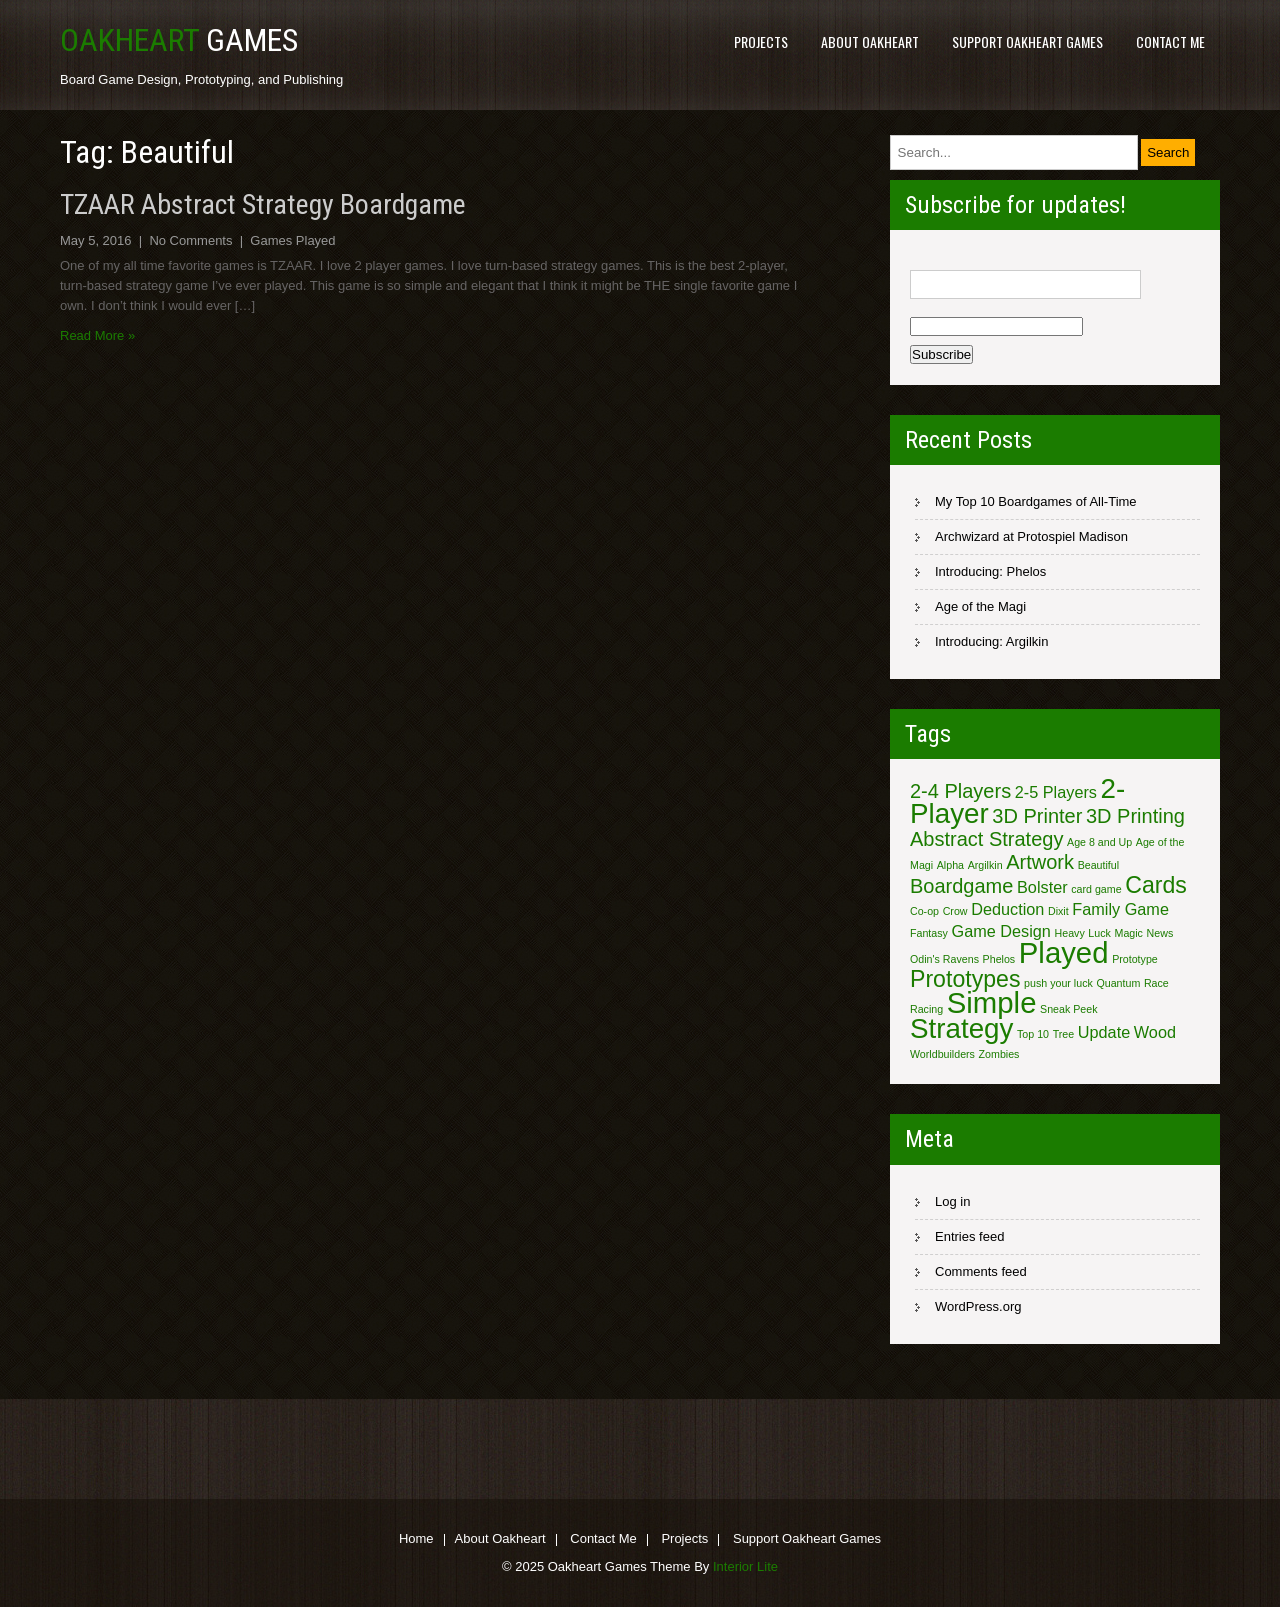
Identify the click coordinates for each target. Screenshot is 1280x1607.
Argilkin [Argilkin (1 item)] (985, 865)
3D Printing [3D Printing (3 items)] (1135, 816)
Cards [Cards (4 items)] (1156, 885)
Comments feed (981, 1271)
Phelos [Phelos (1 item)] (999, 959)
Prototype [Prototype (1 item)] (1135, 959)
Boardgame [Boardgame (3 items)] (961, 886)
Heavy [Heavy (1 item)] (1070, 933)
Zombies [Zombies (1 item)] (999, 1054)
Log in (952, 1201)
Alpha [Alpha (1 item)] (950, 865)
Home (416, 1540)
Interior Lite (745, 1566)
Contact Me (1170, 41)
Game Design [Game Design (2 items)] (1001, 931)
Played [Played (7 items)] (1064, 952)
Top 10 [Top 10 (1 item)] (1033, 1034)
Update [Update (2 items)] (1104, 1032)
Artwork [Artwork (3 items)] (1040, 862)
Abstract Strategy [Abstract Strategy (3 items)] (986, 839)
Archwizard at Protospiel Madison (1031, 536)
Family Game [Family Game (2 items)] (1120, 909)
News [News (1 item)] (1160, 933)
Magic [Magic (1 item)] (1129, 933)
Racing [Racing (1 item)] (926, 1009)
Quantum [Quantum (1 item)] (1118, 983)
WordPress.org (978, 1306)
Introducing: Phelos (990, 571)
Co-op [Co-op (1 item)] (924, 911)
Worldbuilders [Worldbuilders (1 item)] (942, 1054)
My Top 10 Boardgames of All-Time (1036, 501)
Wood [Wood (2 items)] (1155, 1032)
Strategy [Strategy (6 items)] (961, 1028)
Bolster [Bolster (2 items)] (1042, 887)
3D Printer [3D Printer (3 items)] (1037, 816)
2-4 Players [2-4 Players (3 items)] (960, 791)
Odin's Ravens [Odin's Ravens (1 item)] (944, 959)
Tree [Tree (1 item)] (1064, 1034)
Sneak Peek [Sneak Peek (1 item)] (1068, 1009)
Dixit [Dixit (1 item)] (1058, 911)
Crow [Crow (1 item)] (955, 911)
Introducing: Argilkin (991, 641)
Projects (761, 41)
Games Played (292, 240)
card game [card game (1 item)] (1096, 889)
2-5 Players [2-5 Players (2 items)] (1056, 792)
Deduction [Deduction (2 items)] (1007, 909)
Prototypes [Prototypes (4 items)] (965, 979)
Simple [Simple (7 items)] (992, 1002)
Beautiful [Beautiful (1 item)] (1098, 865)
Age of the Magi (980, 606)
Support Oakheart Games (1027, 41)
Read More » (97, 335)
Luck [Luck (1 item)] (1099, 933)
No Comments (190, 240)
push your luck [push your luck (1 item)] (1058, 983)
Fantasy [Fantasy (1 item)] (929, 933)
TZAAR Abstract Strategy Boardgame (263, 204)
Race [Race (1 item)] (1156, 983)
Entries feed (969, 1236)
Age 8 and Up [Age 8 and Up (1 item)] (1099, 842)
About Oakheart (870, 41)
